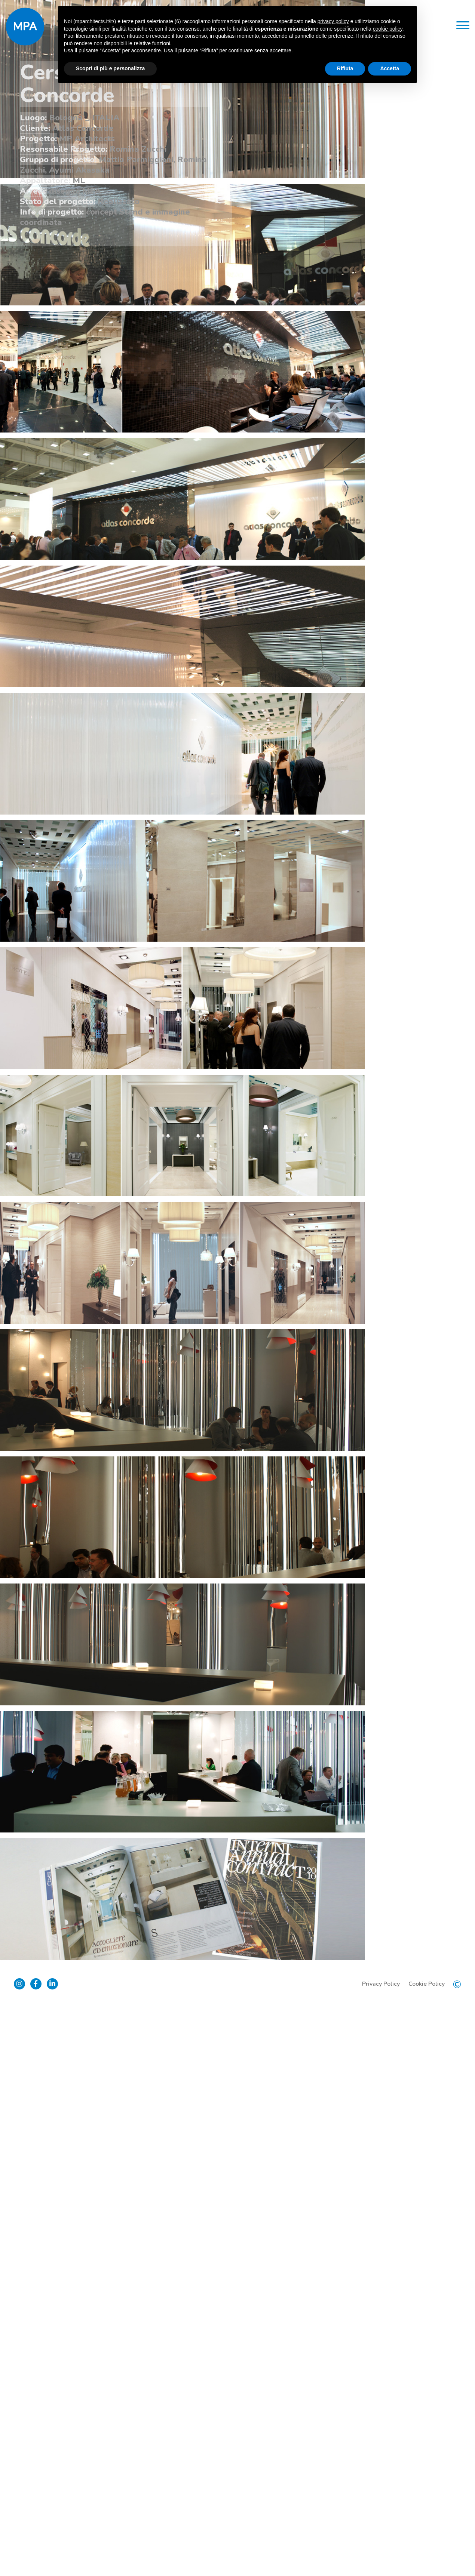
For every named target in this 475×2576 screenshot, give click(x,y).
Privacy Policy (380, 2553)
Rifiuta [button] (345, 68)
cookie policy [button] (387, 29)
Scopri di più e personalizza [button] (110, 68)
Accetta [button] (389, 68)
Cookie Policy (425, 2553)
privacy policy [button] (333, 21)
